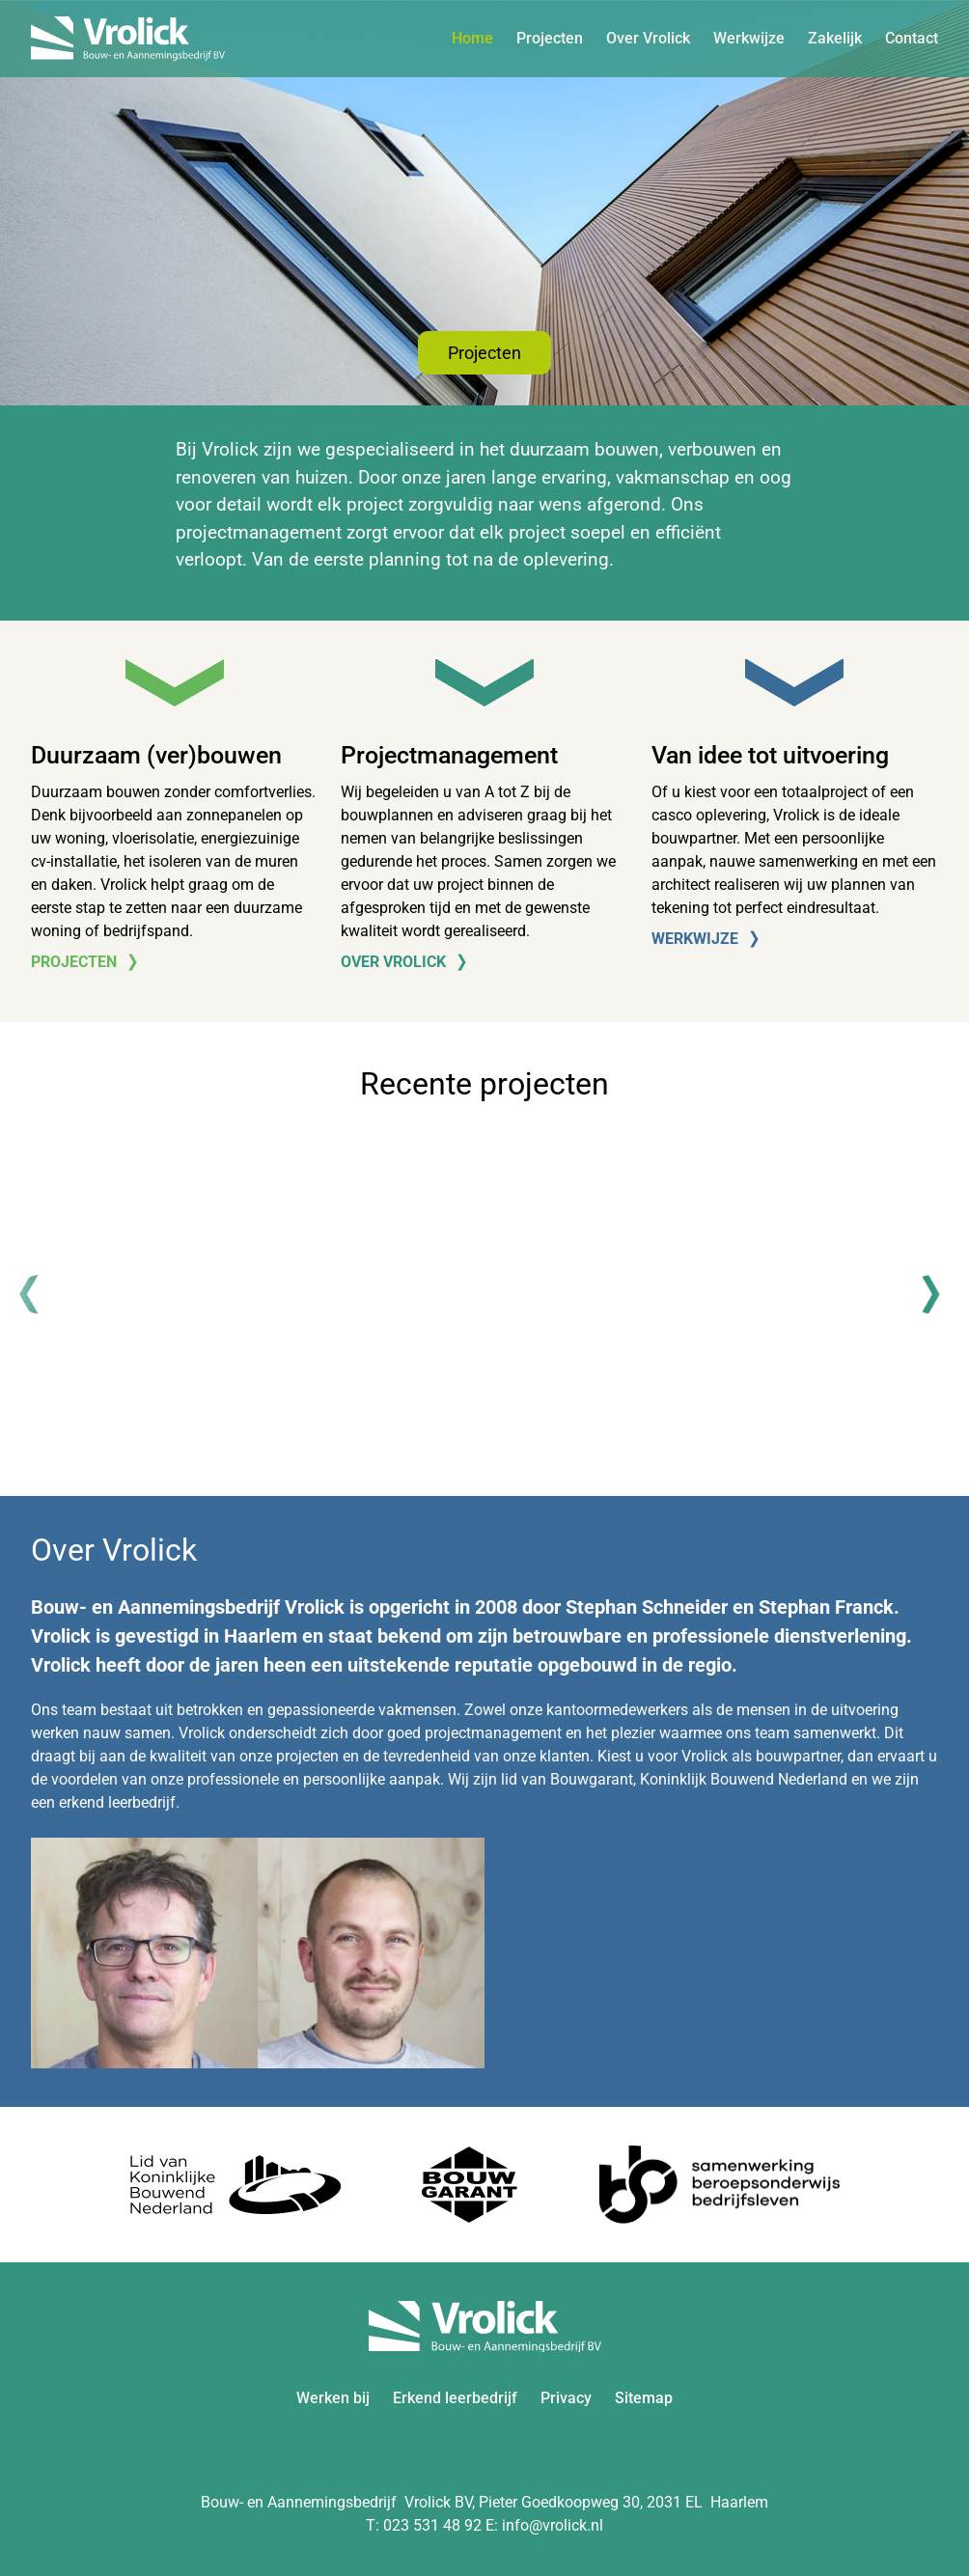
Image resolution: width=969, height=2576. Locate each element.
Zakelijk (835, 38)
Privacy (566, 2398)
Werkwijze (749, 38)
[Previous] (38, 1294)
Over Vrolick (648, 38)
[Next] (930, 1294)
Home (472, 38)
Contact (911, 38)
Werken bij (333, 2398)
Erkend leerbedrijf (455, 2398)
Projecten (549, 38)
